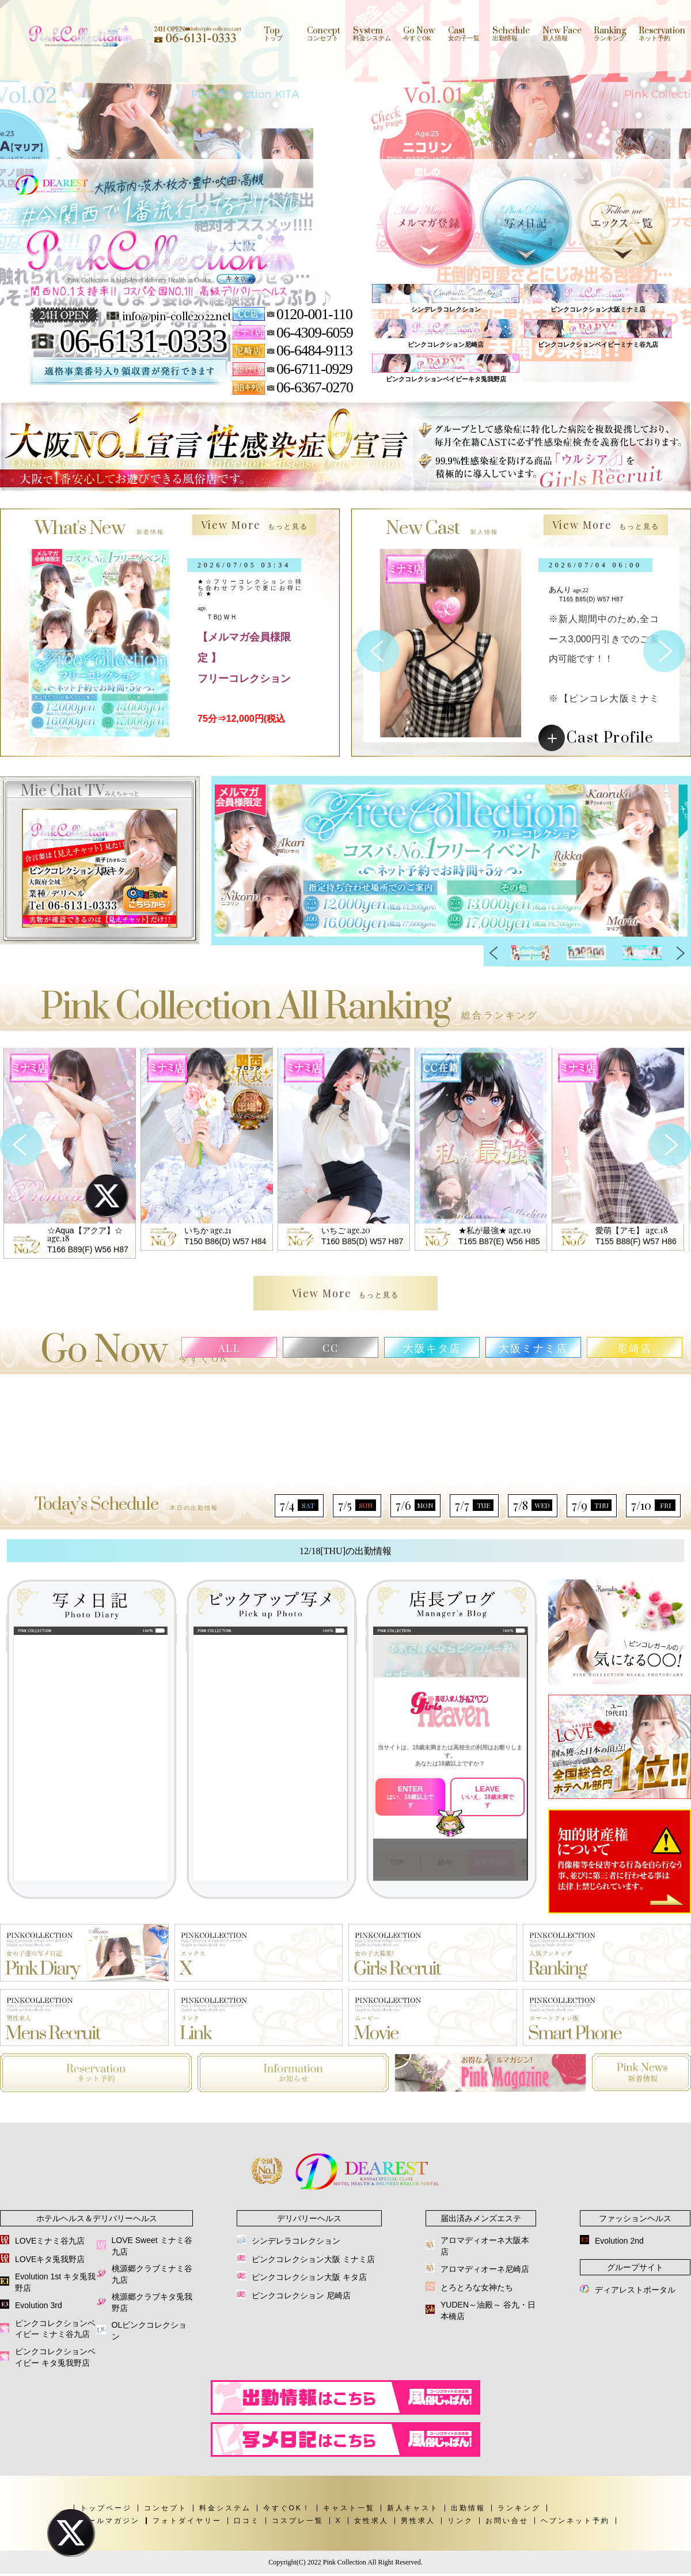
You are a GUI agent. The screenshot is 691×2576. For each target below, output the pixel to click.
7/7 (474, 1505)
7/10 (653, 1505)
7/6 (415, 1505)
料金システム (225, 2508)
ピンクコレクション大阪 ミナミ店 (313, 2259)
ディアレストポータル (635, 2289)
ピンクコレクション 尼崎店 (301, 2295)
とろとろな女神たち (477, 2287)
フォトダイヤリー (187, 2520)
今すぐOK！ (287, 2508)
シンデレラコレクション (296, 2240)
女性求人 (371, 2520)
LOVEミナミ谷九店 (50, 2240)
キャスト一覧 (349, 2508)
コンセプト (165, 2508)
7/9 (592, 1505)
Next (681, 953)
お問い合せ (507, 2520)
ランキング (519, 2508)
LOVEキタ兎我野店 (50, 2259)
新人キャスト (413, 2508)
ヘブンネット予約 (575, 2520)
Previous (494, 953)
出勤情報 (468, 2508)
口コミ (247, 2520)
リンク (460, 2520)
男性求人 (418, 2520)
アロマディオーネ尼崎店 (485, 2269)
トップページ (106, 2508)
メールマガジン (109, 2520)
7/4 (299, 1505)
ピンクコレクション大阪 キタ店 (309, 2277)
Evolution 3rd (38, 2305)
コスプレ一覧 (298, 2520)
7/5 (357, 1505)
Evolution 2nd (619, 2240)
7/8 (532, 1505)
